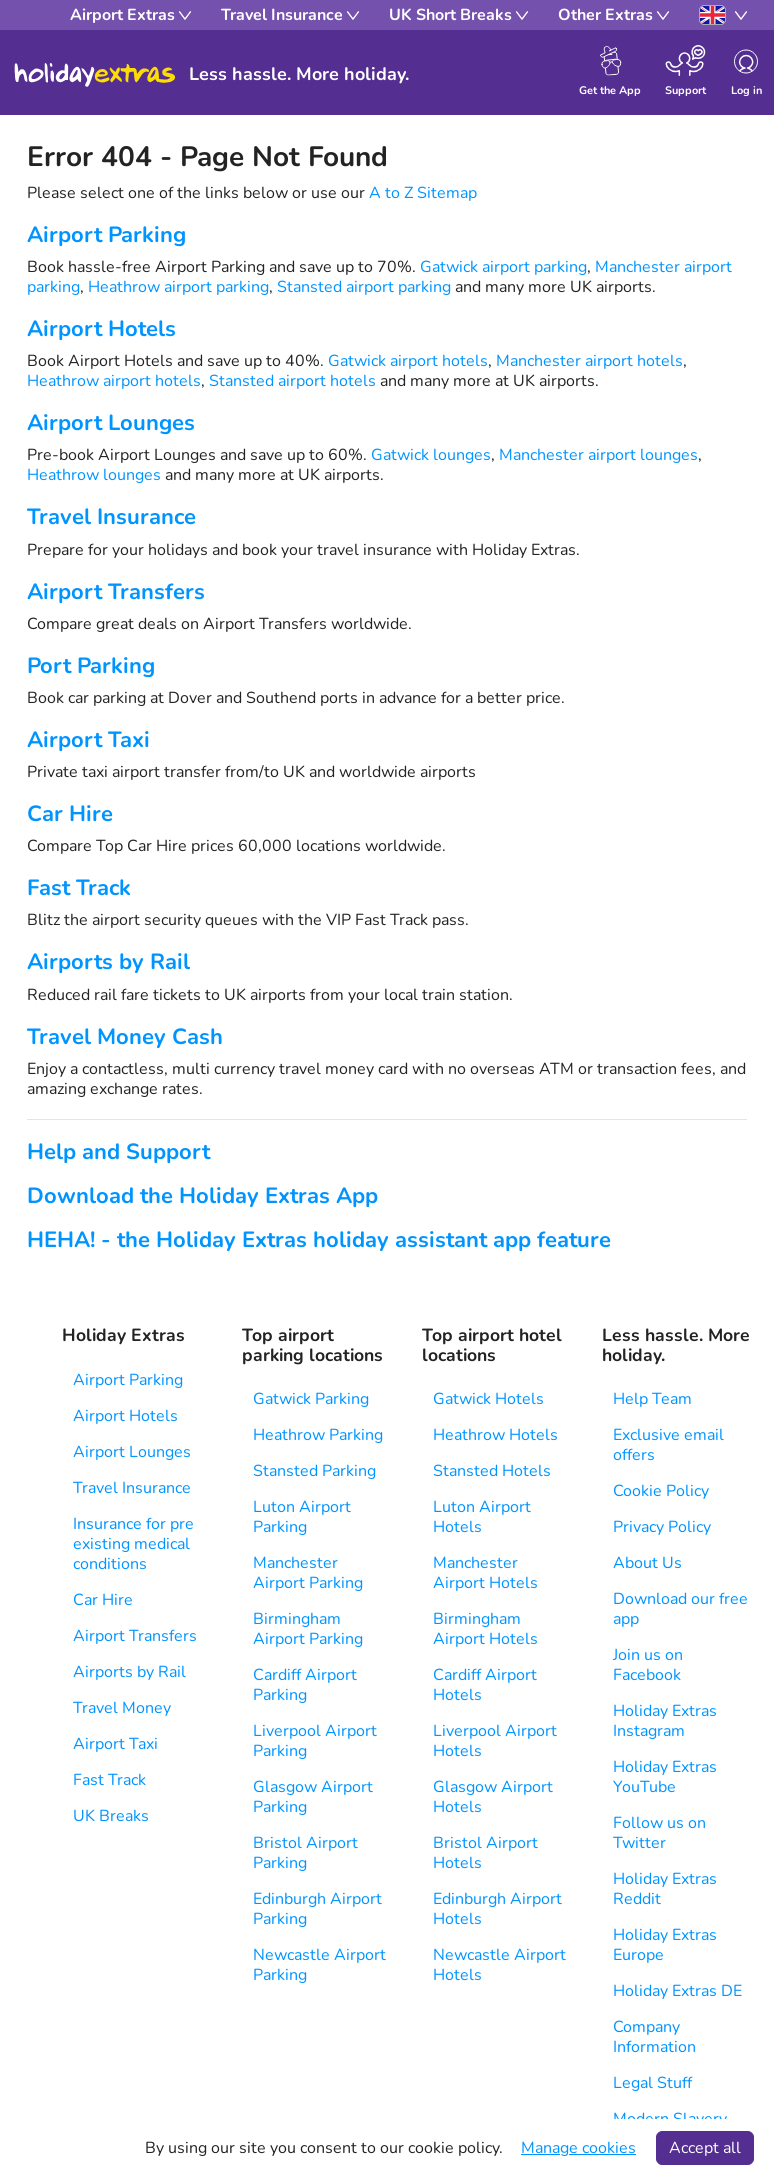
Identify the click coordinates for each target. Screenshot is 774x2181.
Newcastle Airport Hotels (499, 1965)
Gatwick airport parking (503, 267)
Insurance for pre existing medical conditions (133, 1544)
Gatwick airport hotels (408, 361)
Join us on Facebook (648, 1665)
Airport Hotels (101, 329)
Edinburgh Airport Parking (317, 1909)
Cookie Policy (661, 1491)
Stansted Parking (314, 1471)
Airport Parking (106, 235)
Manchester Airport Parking (308, 1573)
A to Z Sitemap (423, 193)
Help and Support (118, 1152)
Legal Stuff (652, 2083)
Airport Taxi (88, 740)
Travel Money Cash (125, 1037)
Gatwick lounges (431, 455)
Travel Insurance (111, 517)
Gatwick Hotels (488, 1399)
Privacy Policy (662, 1527)
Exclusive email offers (668, 1445)
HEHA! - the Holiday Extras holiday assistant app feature (319, 1240)
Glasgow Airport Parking (313, 1797)
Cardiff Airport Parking (305, 1685)
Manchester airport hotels (589, 361)
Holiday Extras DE (677, 1991)
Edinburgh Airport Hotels (497, 1909)
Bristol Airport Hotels (485, 1853)
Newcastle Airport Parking (319, 1965)
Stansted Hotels (492, 1471)
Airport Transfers (116, 592)
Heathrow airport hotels (114, 381)
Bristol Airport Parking (305, 1853)
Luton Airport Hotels (482, 1517)
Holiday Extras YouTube (665, 1777)
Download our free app (680, 1609)
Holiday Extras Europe (665, 1945)
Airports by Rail (108, 962)
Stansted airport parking (364, 287)
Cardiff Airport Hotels (485, 1685)
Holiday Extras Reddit (665, 1889)
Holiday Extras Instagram (665, 1721)
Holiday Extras (95, 75)
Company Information (654, 2037)
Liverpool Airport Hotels (495, 1741)
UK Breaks (111, 1816)
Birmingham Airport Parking (308, 1629)
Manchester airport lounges (598, 455)
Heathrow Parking (318, 1435)
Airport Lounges (111, 423)
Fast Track (79, 888)
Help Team (652, 1399)
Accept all (705, 2148)
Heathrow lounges (94, 475)
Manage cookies (578, 2148)
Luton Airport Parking (302, 1517)
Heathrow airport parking (178, 287)
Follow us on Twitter (659, 1833)
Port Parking (91, 666)
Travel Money (122, 1708)
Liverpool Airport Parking (315, 1741)
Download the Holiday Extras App (202, 1196)
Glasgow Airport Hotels (493, 1797)
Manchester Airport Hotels (485, 1573)
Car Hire (70, 814)
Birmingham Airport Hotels (485, 1629)
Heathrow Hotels (495, 1435)
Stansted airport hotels (292, 381)
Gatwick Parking (311, 1399)
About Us (647, 1563)
